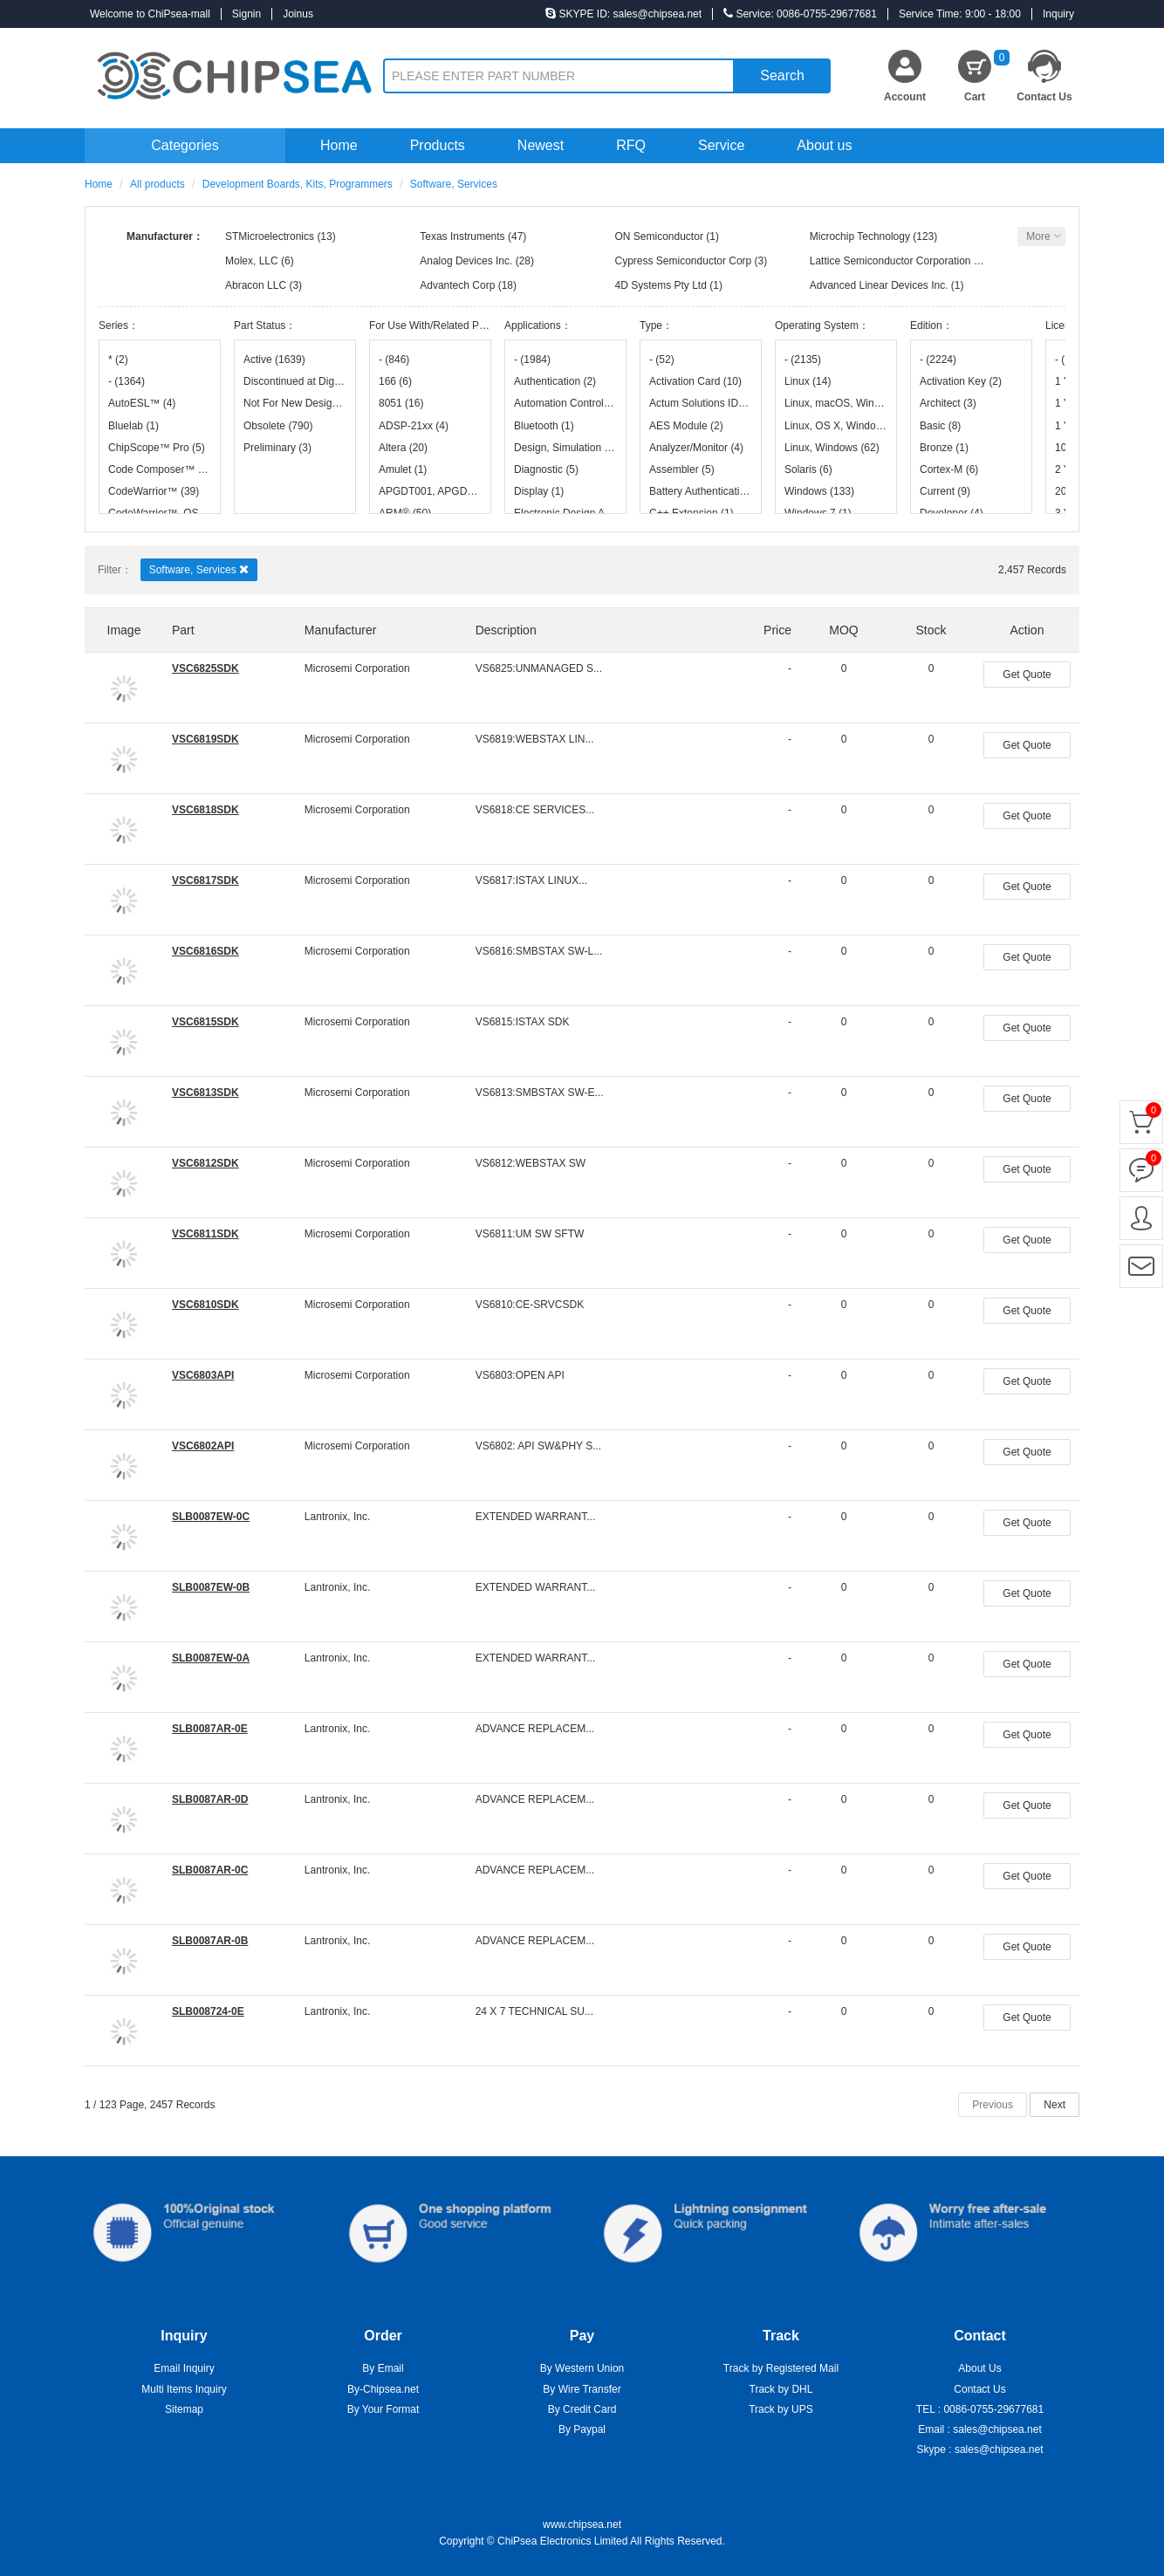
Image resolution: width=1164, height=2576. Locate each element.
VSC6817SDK (205, 880)
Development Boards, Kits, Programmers (297, 184)
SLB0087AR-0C (210, 1870)
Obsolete (277, 426)
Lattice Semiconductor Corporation (890, 261)
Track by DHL (781, 2389)
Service (721, 145)
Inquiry (1058, 14)
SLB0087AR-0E (210, 1729)
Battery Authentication (700, 491)
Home (339, 145)
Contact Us (1044, 97)
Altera (403, 448)
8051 (401, 403)
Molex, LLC (251, 261)
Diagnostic (546, 469)
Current (945, 491)
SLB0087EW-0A (211, 1658)
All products (157, 184)
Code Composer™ (159, 469)
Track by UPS (781, 2409)
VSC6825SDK (205, 668)
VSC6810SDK (205, 1304)
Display (539, 491)
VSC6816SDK (205, 951)
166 (395, 381)
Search (782, 75)
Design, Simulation (565, 448)
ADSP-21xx (413, 426)
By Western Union (582, 2368)
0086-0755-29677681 (993, 2409)
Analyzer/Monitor (696, 448)
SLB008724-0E (208, 2011)
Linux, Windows (832, 448)
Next (1054, 2105)
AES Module (686, 426)
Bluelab (133, 426)
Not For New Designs (294, 403)
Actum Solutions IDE (700, 403)
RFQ (631, 145)
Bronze (944, 448)
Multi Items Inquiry (183, 2389)
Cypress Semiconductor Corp (683, 261)
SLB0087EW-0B (211, 1587)
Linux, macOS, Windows (835, 403)
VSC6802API (203, 1446)
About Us (979, 2368)
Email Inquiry (184, 2368)
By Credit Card (582, 2409)
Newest (540, 145)
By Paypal (582, 2429)
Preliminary (277, 448)
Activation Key (961, 381)
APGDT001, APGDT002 (430, 491)
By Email (382, 2368)
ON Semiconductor (659, 236)
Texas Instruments (462, 236)
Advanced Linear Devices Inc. (879, 285)
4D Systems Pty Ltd (661, 285)
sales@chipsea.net (997, 2429)
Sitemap (184, 2409)
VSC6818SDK (205, 810)
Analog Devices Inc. (466, 261)
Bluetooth (544, 426)
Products (437, 145)
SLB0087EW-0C (211, 1517)
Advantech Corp (457, 285)
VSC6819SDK (205, 739)
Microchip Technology (860, 236)
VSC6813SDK (205, 1092)
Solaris (808, 469)
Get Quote (1027, 674)
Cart (987, 76)
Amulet (403, 469)
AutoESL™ (141, 403)
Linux (807, 381)
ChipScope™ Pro (156, 448)
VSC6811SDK (205, 1234)
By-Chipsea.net (383, 2389)
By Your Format (383, 2409)
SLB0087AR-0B (210, 1941)
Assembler (682, 469)
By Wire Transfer (581, 2389)
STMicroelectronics (269, 236)
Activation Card (695, 381)
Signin (246, 14)
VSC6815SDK (205, 1022)
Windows (819, 491)
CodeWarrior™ (153, 491)
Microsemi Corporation (357, 668)
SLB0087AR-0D (210, 1799)
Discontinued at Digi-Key (294, 381)
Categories (184, 145)
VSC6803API (203, 1375)
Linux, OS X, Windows (835, 426)
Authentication (555, 381)
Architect (948, 403)
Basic (940, 426)
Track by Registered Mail (781, 2368)
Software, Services (199, 569)
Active (274, 359)
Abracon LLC (255, 285)
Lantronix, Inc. (337, 1517)
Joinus (298, 14)
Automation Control (565, 403)
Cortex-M (949, 469)
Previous (992, 2105)
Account (905, 97)
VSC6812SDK (205, 1163)
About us (824, 145)
